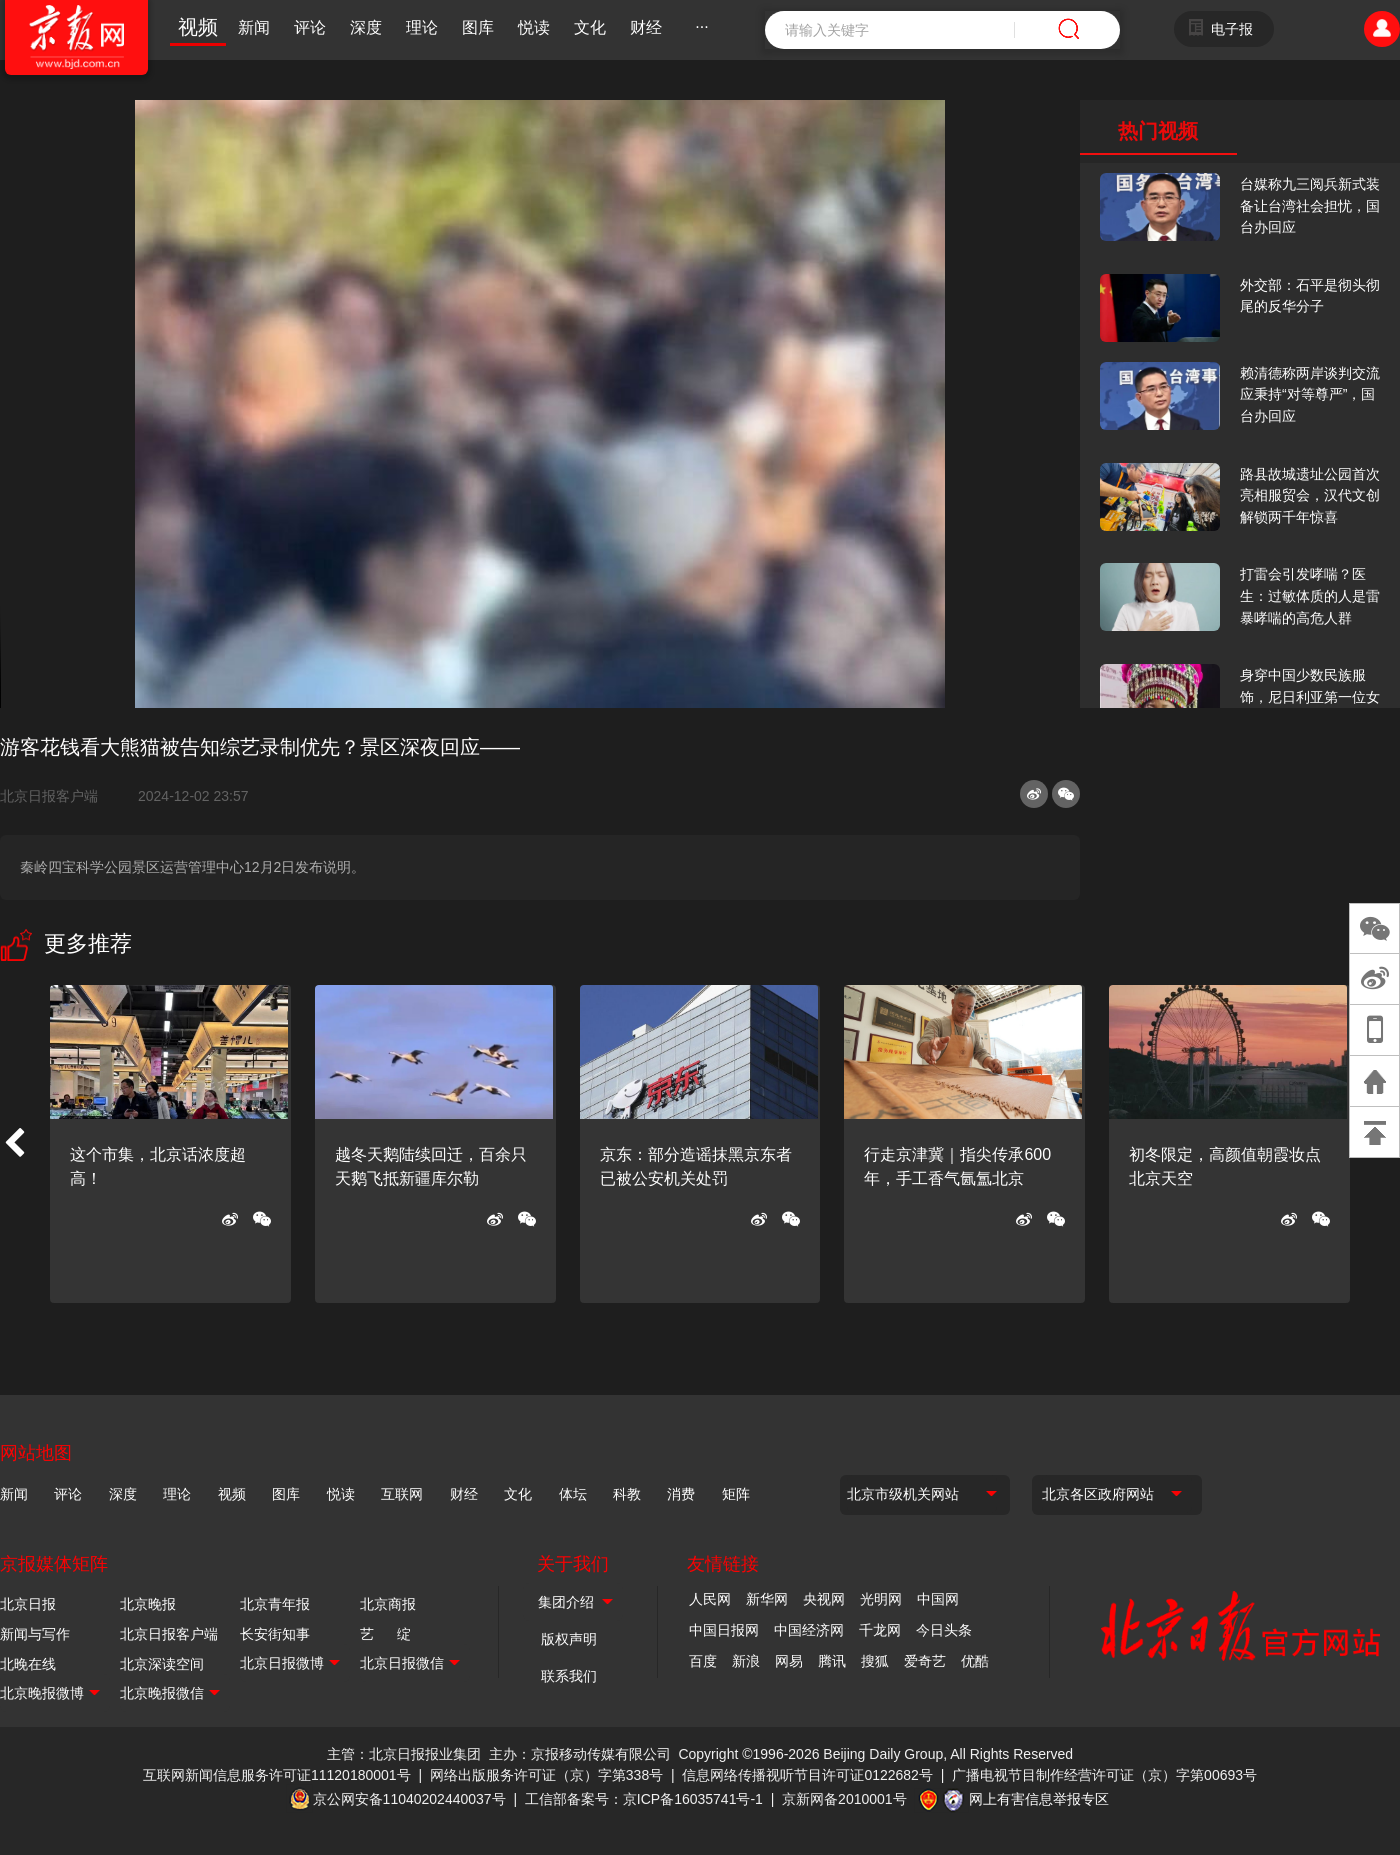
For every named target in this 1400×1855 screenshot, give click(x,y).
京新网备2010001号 (844, 1799)
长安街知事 (275, 1634)
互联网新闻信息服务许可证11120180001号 (277, 1775)
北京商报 (388, 1604)
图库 (478, 27)
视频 (198, 27)
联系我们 (569, 1676)
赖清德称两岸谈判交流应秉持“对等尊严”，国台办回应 (1310, 394)
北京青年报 (275, 1604)
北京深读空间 (162, 1664)
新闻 (254, 27)
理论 (422, 27)
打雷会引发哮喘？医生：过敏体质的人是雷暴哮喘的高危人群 (1310, 595)
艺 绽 (385, 1634)
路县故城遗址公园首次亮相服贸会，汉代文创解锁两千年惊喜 (1310, 495)
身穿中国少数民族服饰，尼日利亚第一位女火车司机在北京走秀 (1310, 696)
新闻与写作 (35, 1634)
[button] (14, 1144)
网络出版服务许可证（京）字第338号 (546, 1775)
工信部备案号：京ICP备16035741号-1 (644, 1799)
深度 (366, 27)
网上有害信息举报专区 (1039, 1799)
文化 (590, 27)
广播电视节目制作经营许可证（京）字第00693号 (1104, 1775)
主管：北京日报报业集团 (404, 1754)
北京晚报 (148, 1604)
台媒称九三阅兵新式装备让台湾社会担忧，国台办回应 (1310, 205)
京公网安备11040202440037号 (409, 1799)
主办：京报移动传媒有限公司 (580, 1754)
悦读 (534, 27)
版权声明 (569, 1639)
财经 (646, 27)
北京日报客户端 (49, 796)
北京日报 (28, 1604)
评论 (310, 27)
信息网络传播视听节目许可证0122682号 (807, 1775)
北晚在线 (28, 1664)
